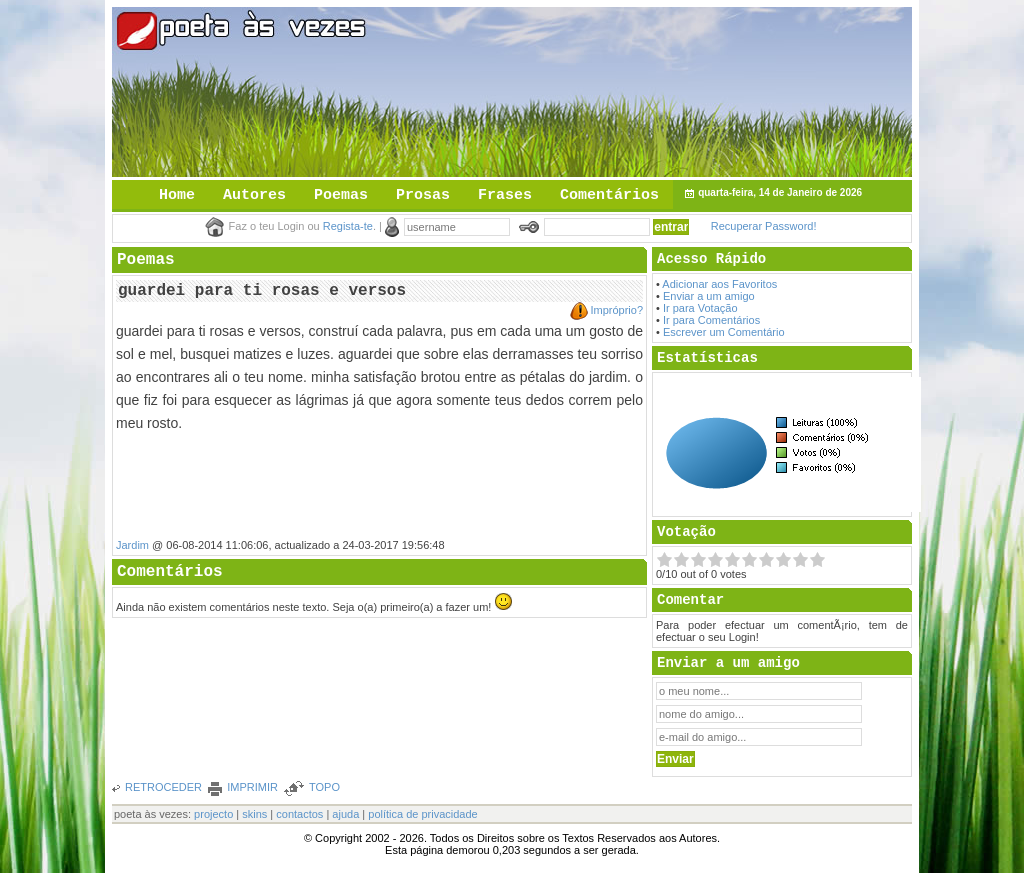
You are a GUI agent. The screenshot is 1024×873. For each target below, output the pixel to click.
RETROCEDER (163, 787)
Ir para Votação (700, 308)
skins (254, 814)
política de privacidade (422, 814)
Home (177, 195)
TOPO (324, 787)
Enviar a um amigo (709, 296)
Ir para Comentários (711, 320)
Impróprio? (616, 310)
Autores (254, 195)
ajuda (345, 814)
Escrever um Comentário (724, 332)
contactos (299, 814)
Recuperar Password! (764, 226)
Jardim (132, 545)
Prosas (423, 195)
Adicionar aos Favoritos (719, 284)
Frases (505, 195)
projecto (213, 814)
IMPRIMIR (252, 787)
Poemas (341, 195)
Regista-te (348, 226)
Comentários (609, 195)
